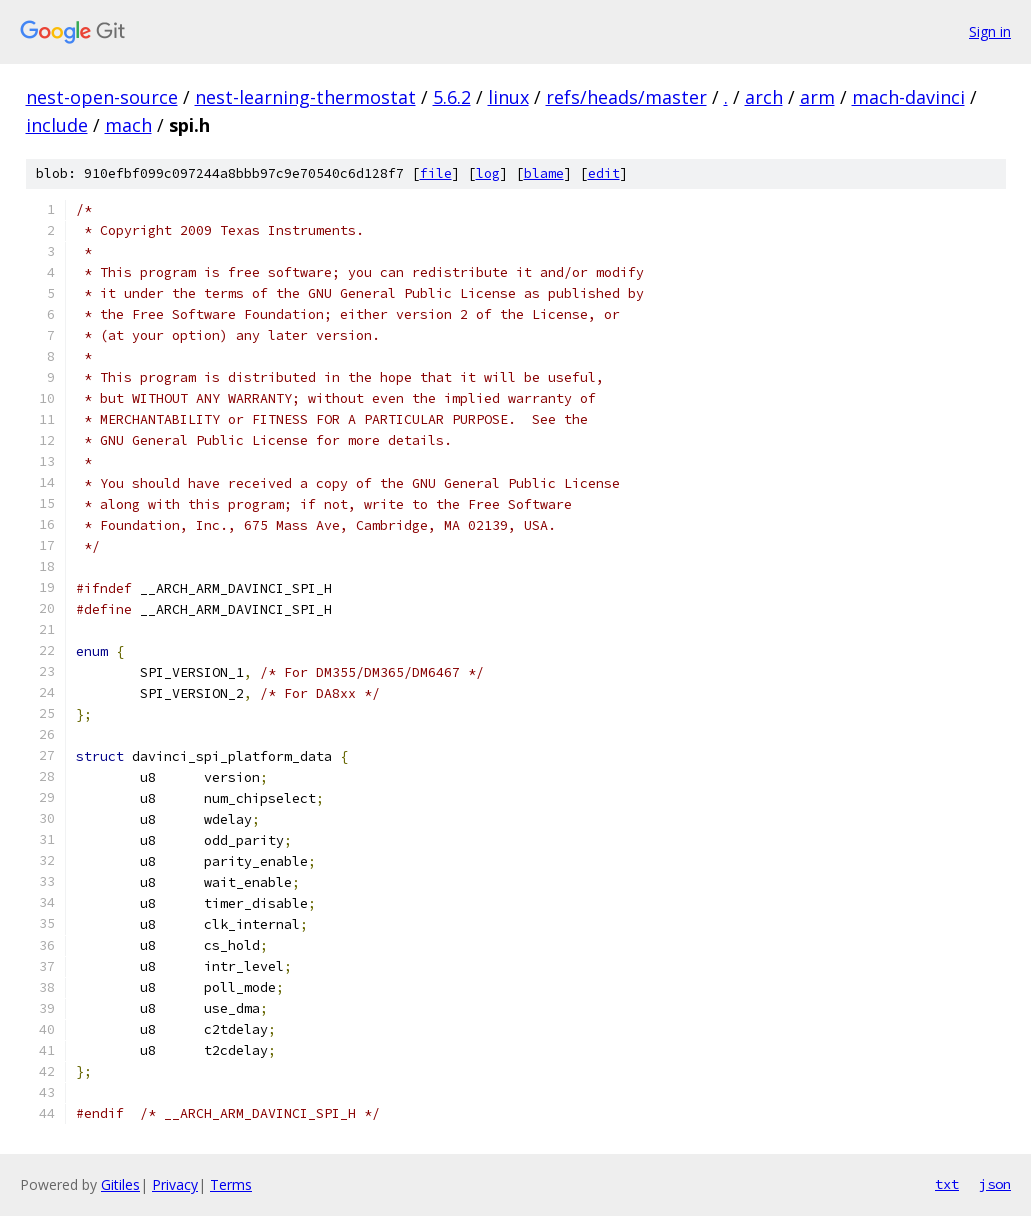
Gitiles (120, 1184)
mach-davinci (908, 97)
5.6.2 (452, 97)
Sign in (990, 31)
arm (817, 97)
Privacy (175, 1184)
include (57, 125)
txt (947, 1184)
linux (508, 97)
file (436, 173)
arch (764, 97)
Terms (231, 1184)
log (488, 173)
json (995, 1184)
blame (544, 173)
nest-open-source (102, 97)
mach (128, 125)
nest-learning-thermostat (305, 97)
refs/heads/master (626, 97)
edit (604, 173)
